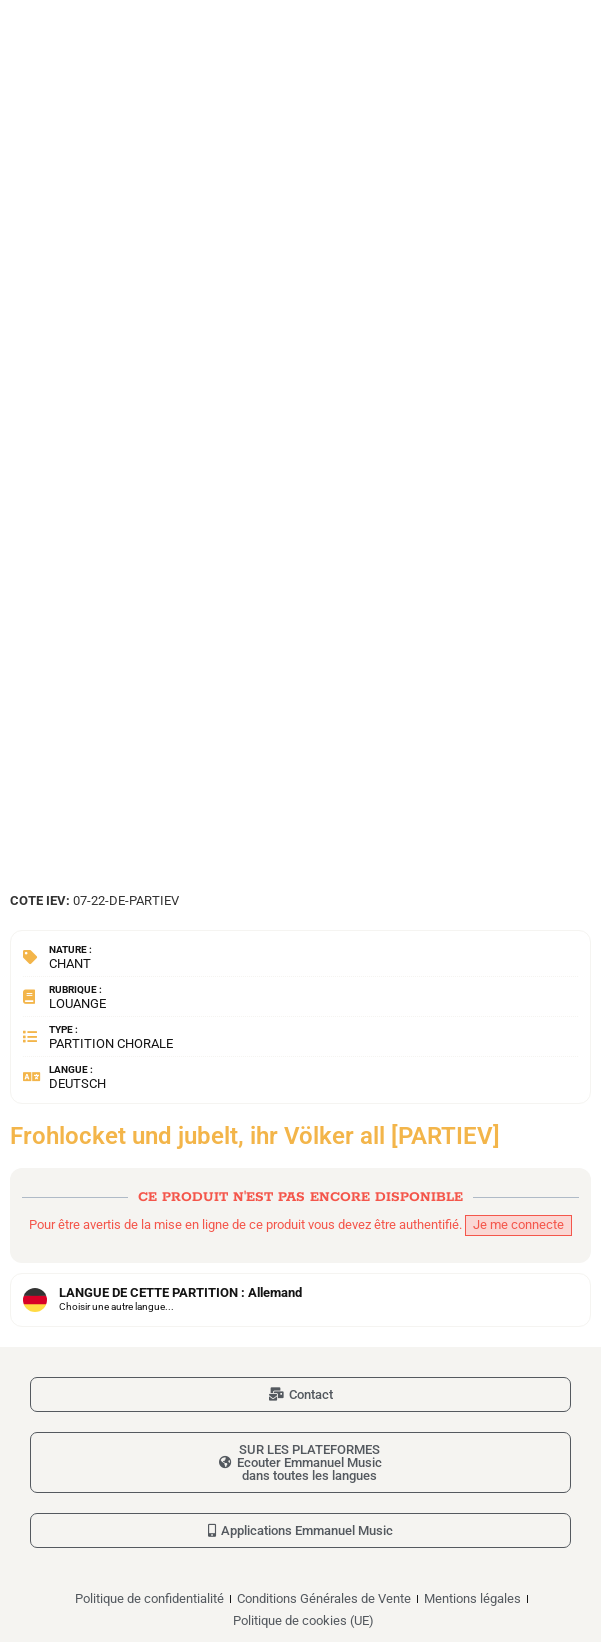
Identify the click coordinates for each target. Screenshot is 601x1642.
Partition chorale (111, 1043)
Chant (70, 963)
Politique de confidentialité (149, 1598)
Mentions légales (472, 1598)
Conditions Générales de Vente (324, 1598)
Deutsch (77, 1083)
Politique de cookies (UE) (303, 1620)
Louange (77, 1003)
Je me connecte (518, 1224)
